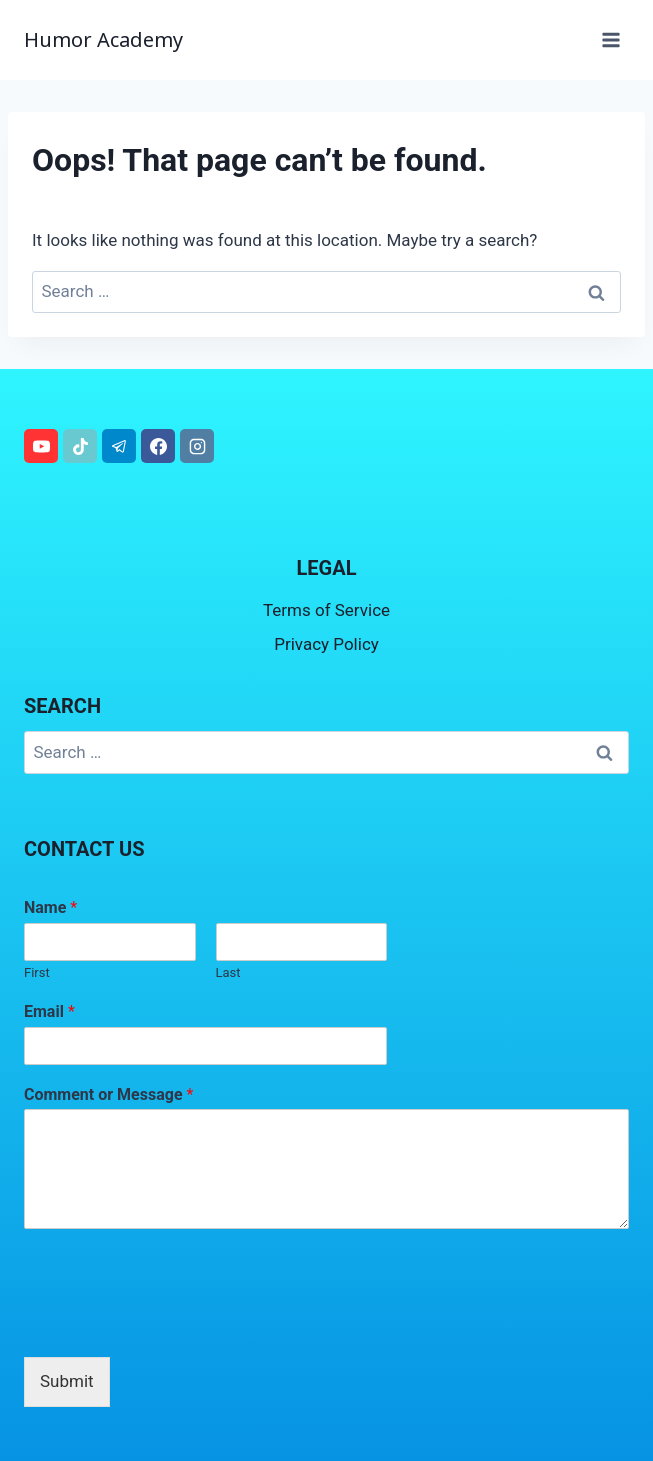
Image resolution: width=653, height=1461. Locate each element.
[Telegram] (119, 446)
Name (50, 907)
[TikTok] (80, 446)
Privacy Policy (326, 644)
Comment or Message (108, 1094)
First (37, 972)
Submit (67, 1381)
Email (49, 1011)
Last (228, 972)
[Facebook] (158, 446)
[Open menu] (610, 39)
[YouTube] (41, 446)
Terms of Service (326, 610)
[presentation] (176, 1324)
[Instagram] (197, 446)
